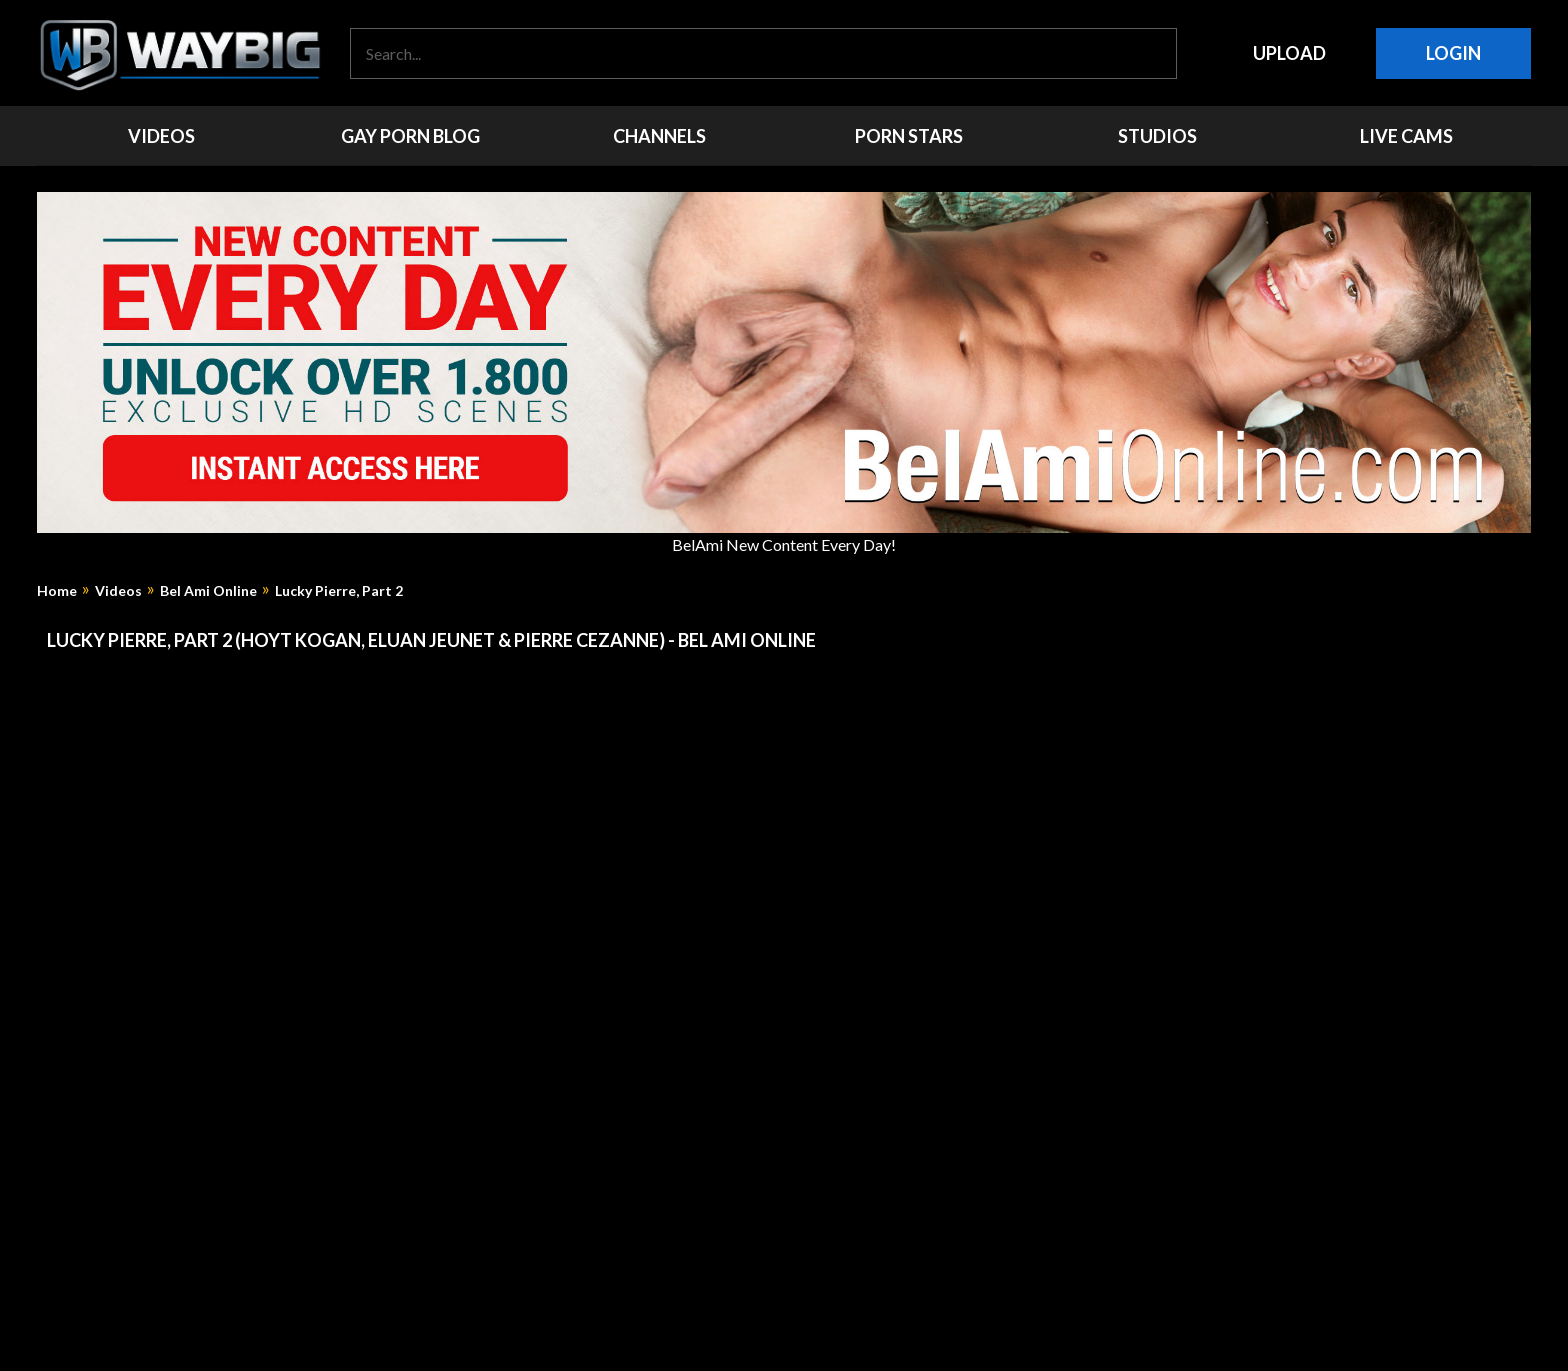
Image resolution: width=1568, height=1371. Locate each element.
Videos (118, 591)
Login (1453, 53)
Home (57, 591)
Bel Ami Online (208, 591)
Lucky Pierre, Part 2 (339, 591)
